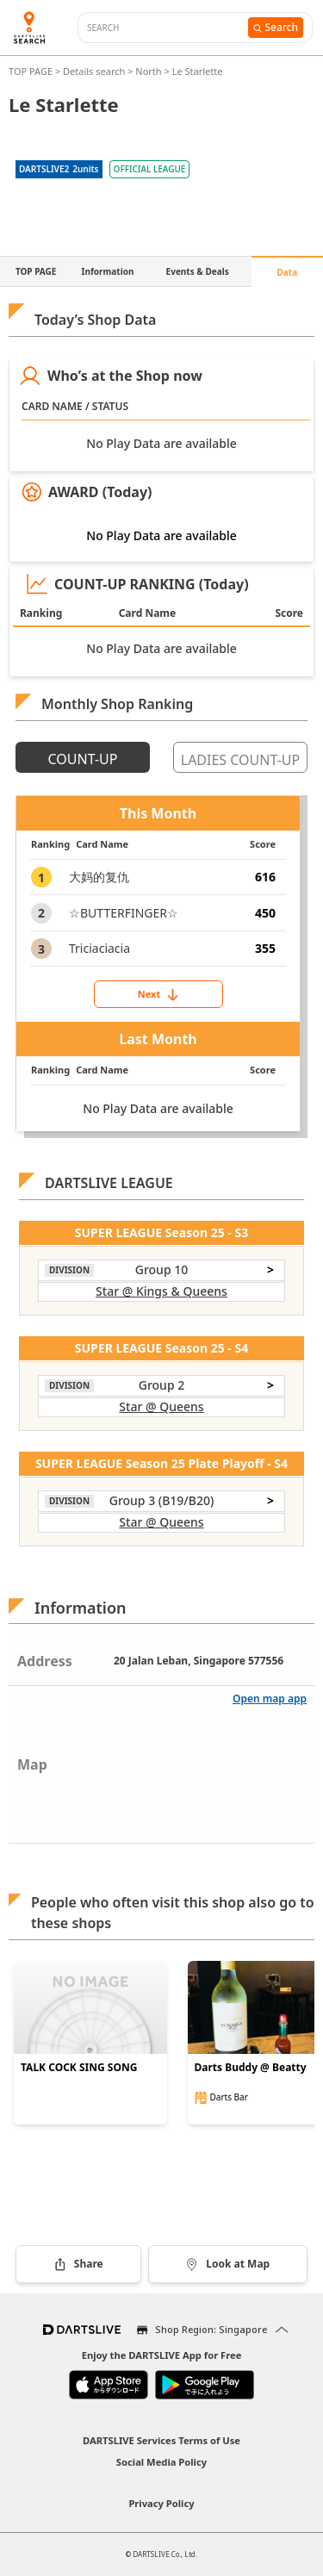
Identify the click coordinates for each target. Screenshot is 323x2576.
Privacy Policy (161, 2503)
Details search (95, 71)
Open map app (270, 1698)
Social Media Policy (161, 2461)
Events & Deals (197, 271)
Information (108, 271)
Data (287, 272)
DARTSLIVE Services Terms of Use (161, 2440)
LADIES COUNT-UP (240, 759)
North (148, 71)
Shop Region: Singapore (211, 2329)
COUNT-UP (83, 759)
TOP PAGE (32, 71)
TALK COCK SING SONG (79, 2068)
